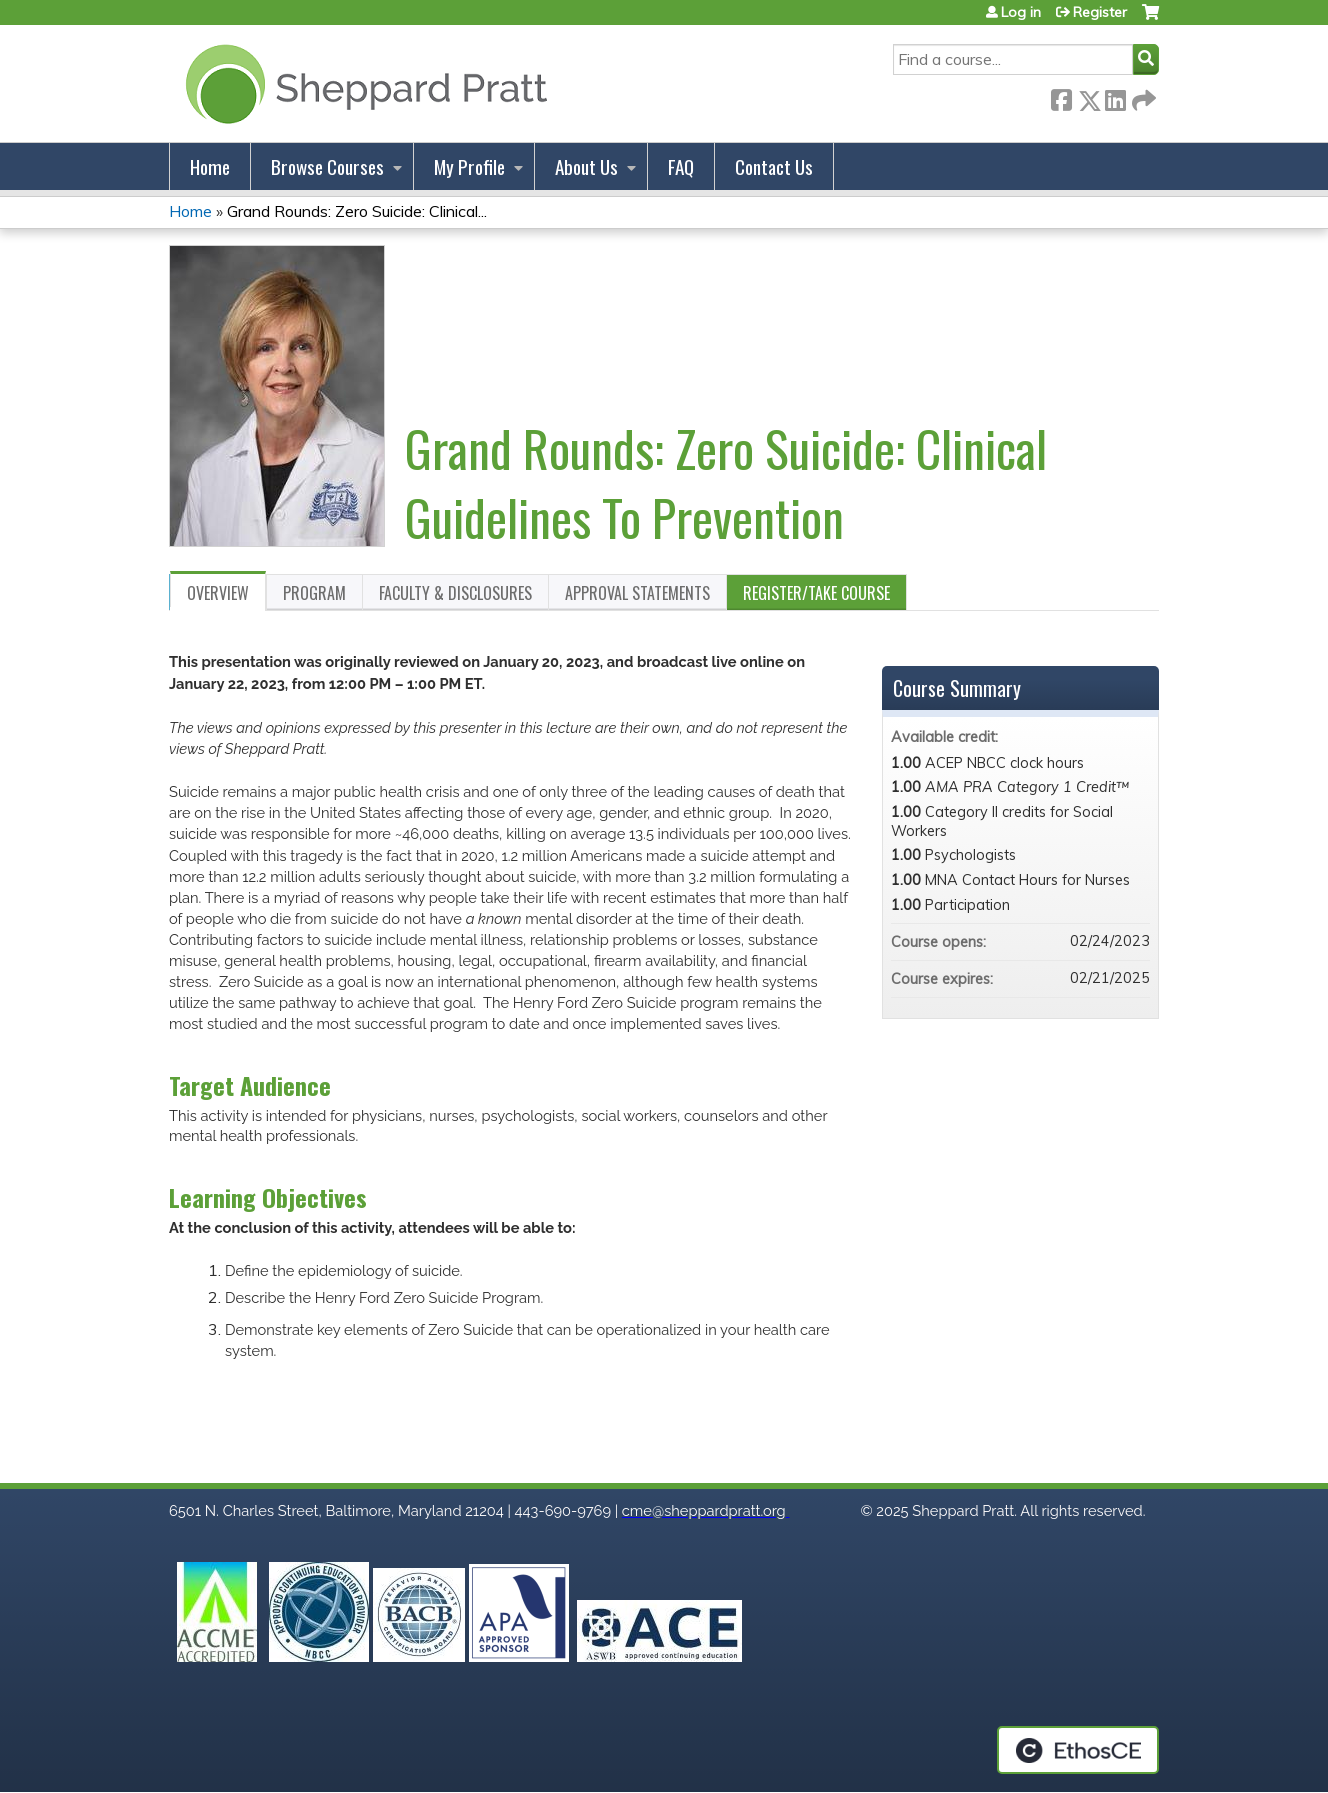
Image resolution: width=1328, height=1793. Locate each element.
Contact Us (774, 166)
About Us (586, 166)
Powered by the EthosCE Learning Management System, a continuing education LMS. (1078, 1750)
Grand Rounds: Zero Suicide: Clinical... (357, 211)
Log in (1021, 12)
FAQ (681, 166)
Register (1100, 12)
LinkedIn (1115, 96)
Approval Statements (637, 593)
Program (314, 593)
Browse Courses (327, 166)
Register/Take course (816, 593)
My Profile (469, 166)
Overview (218, 593)
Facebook (1061, 96)
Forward (1142, 96)
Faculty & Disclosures (455, 593)
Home (210, 166)
